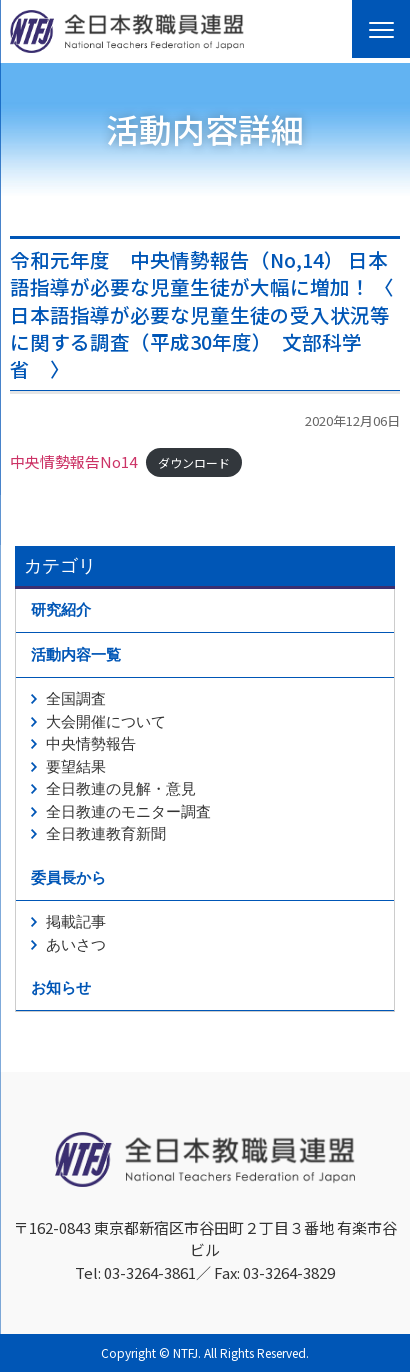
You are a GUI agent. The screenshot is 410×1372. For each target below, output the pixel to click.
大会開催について (106, 722)
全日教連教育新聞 (106, 834)
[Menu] (381, 29)
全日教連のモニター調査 (128, 812)
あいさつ (76, 945)
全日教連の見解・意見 (121, 789)
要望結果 (76, 767)
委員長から (68, 878)
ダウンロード (194, 462)
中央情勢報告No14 (73, 461)
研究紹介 (61, 610)
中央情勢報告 (91, 744)
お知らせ (61, 988)
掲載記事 (76, 922)
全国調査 (76, 699)
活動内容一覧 (76, 655)
